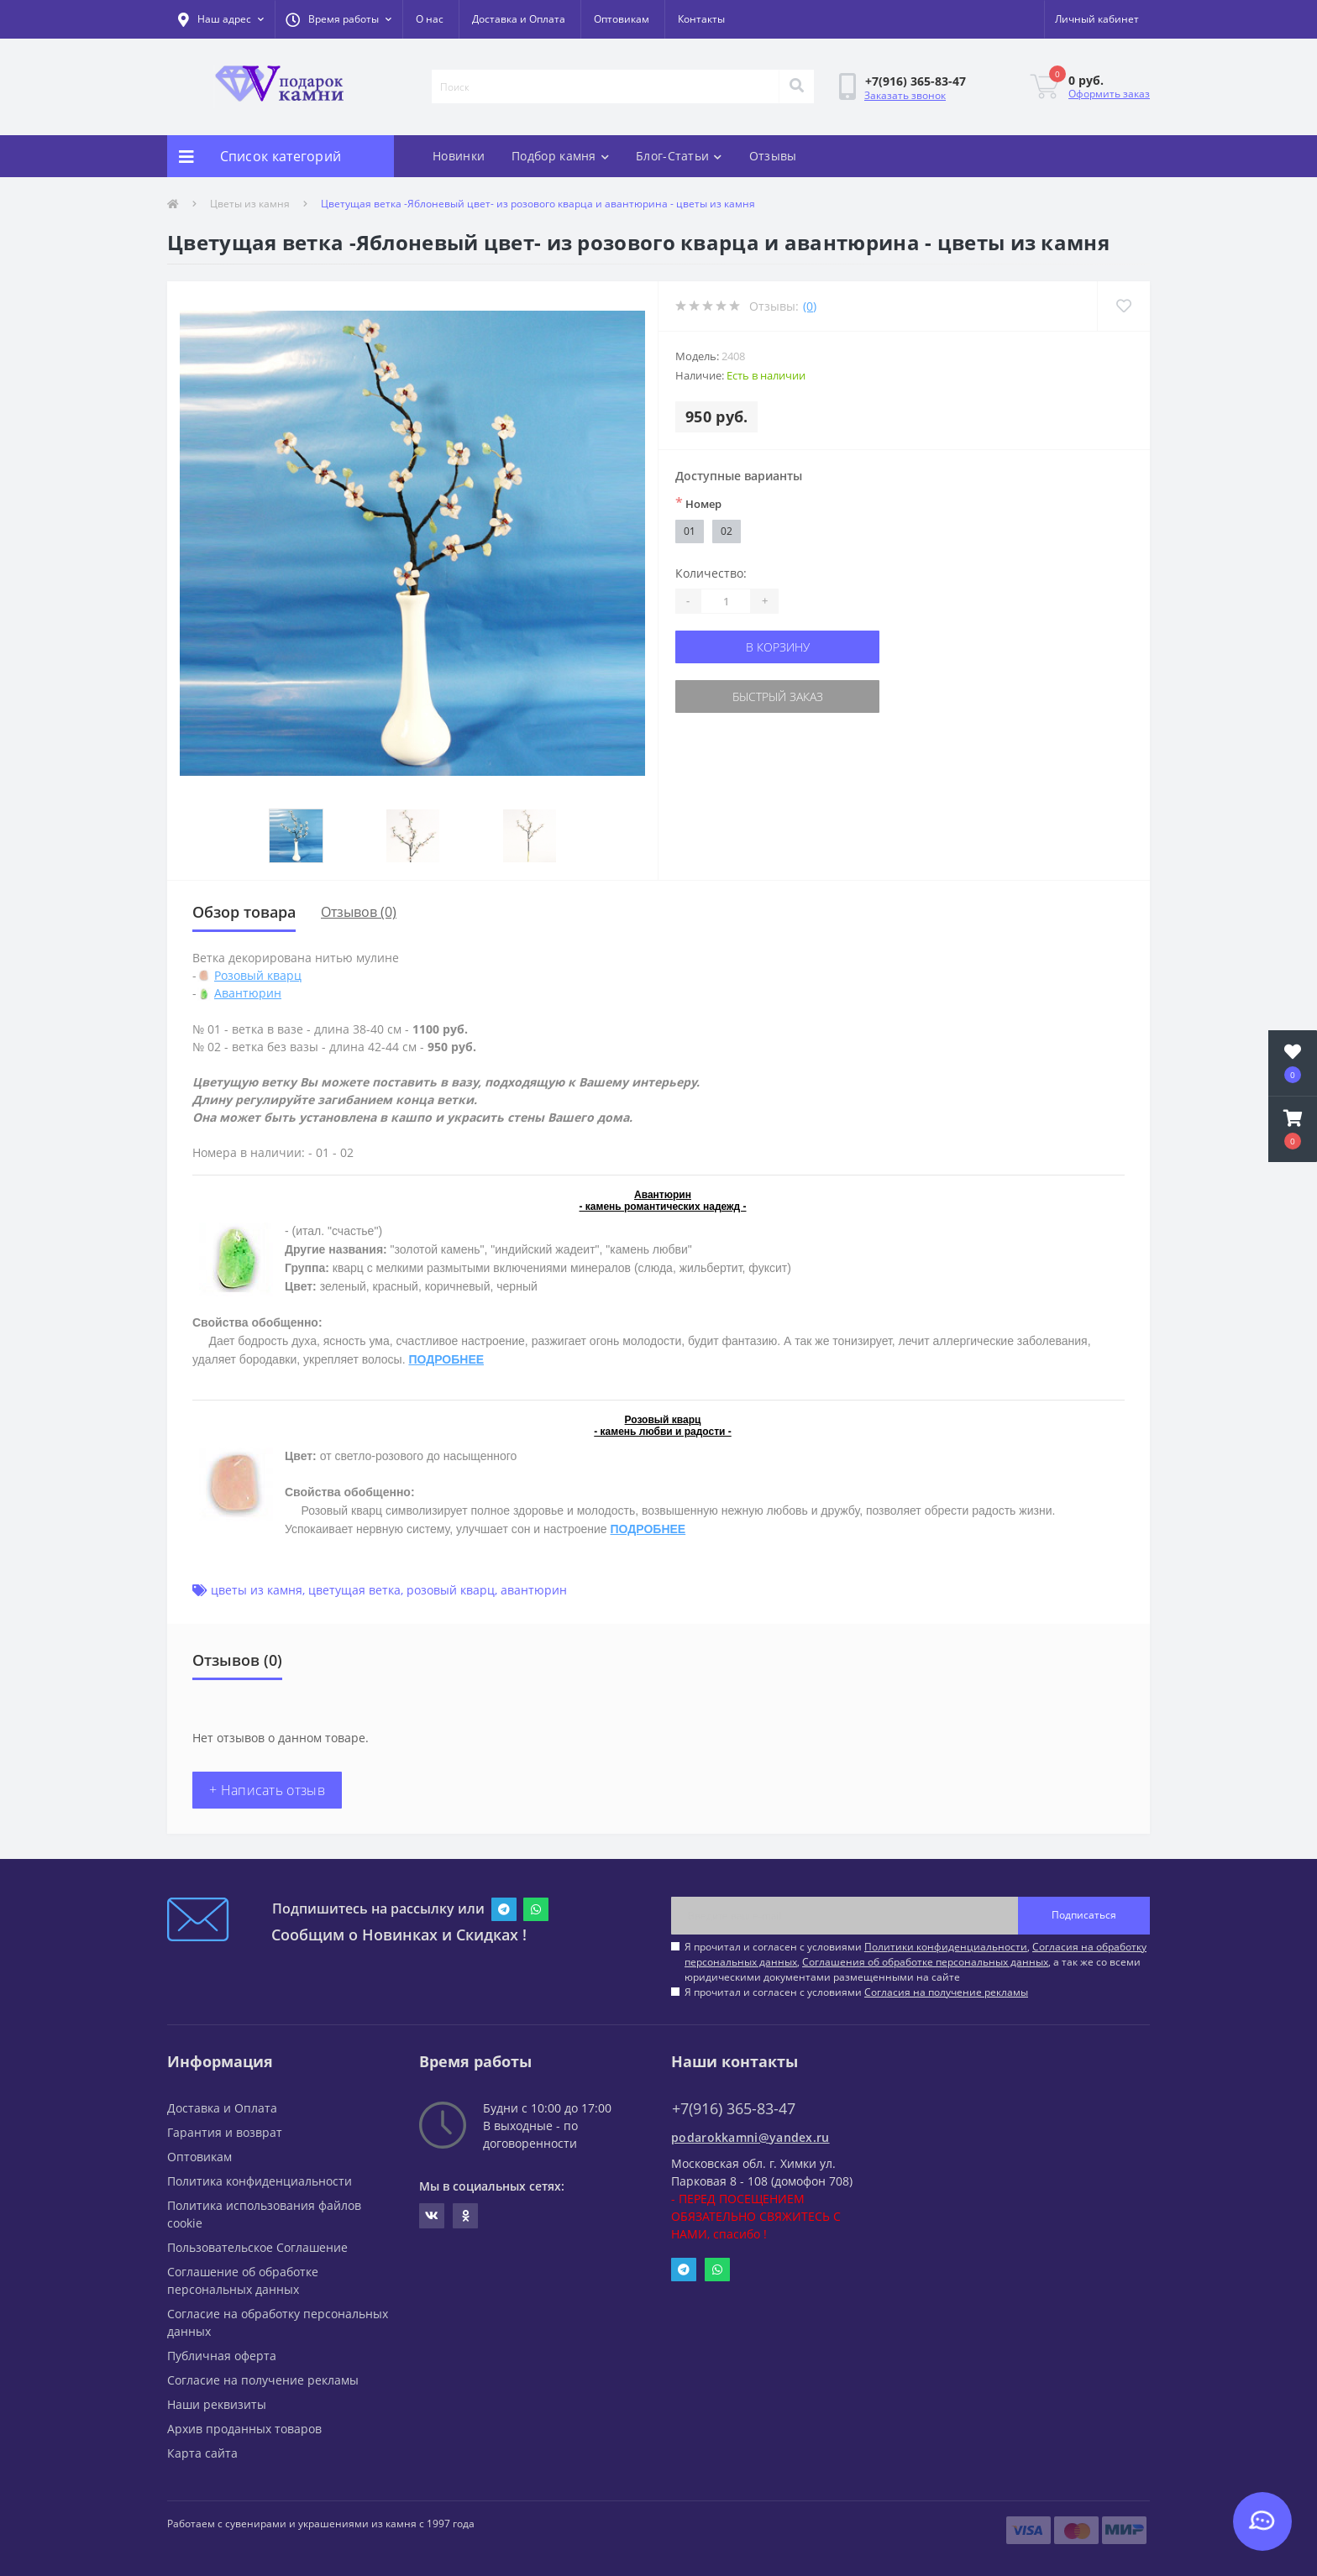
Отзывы (773, 156)
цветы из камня (256, 1590)
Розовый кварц (258, 975)
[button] (338, 19)
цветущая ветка (354, 1590)
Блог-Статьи (679, 156)
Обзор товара (244, 912)
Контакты (701, 19)
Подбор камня (560, 156)
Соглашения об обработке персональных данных (925, 1962)
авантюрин (534, 1590)
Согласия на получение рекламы (946, 1992)
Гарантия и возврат (224, 2132)
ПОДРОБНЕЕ (446, 1359)
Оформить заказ (1109, 93)
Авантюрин (247, 993)
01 (689, 531)
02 (726, 531)
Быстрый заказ (777, 696)
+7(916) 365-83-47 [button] (733, 2108)
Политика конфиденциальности (259, 2181)
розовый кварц (451, 1590)
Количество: (711, 573)
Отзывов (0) (358, 912)
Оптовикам (621, 19)
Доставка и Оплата (518, 19)
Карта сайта (202, 2453)
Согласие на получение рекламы (263, 2380)
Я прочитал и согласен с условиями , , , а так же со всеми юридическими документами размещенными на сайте (915, 1962)
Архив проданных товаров (244, 2429)
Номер (698, 503)
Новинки (459, 156)
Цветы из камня (250, 203)
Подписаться (1084, 1915)
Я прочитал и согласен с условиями (856, 1992)
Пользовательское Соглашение (257, 2247)
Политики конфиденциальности (945, 1947)
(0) (809, 306)
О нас (429, 19)
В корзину (778, 647)
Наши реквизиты (216, 2404)
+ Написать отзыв (267, 1790)
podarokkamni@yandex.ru (750, 2137)
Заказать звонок (905, 95)
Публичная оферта (221, 2356)
